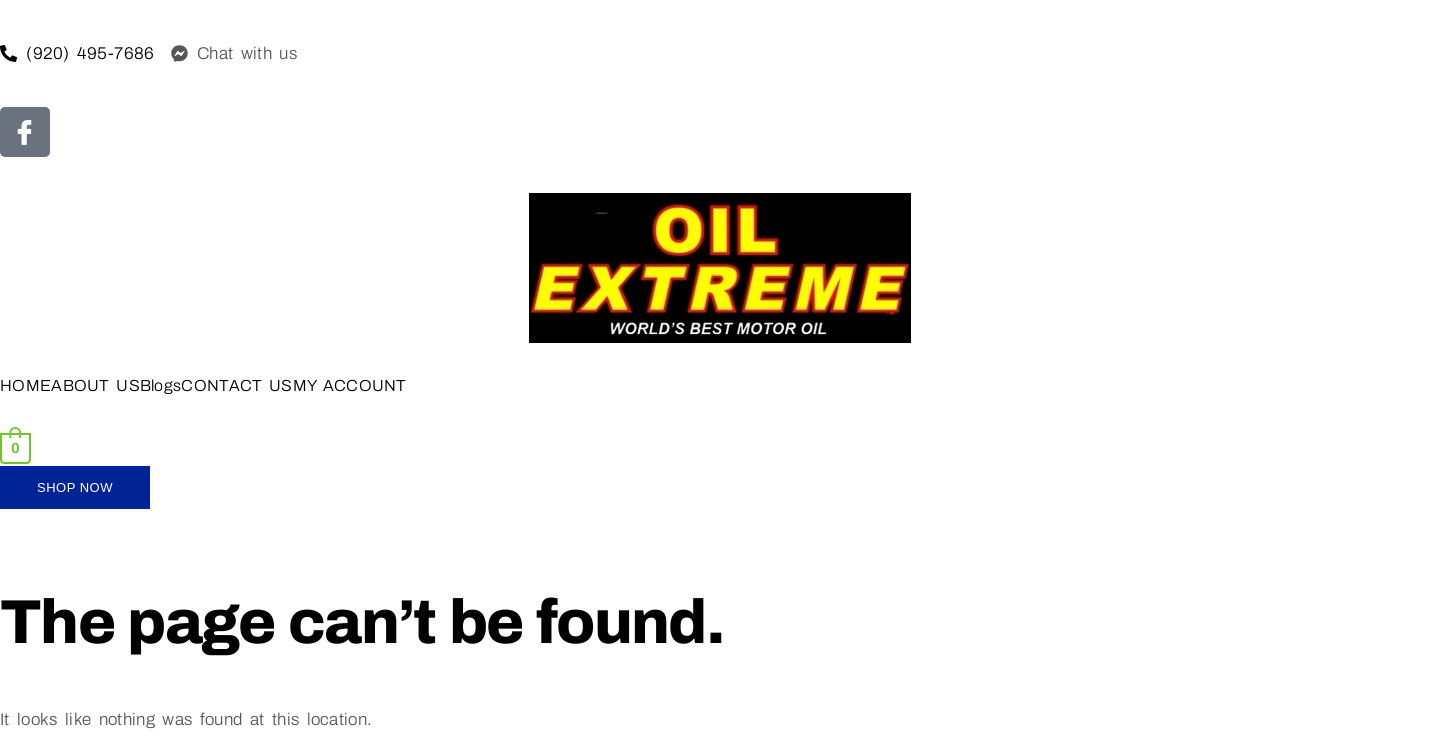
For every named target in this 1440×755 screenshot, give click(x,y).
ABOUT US (95, 386)
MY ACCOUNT (350, 386)
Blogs (161, 386)
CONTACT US (236, 386)
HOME (25, 386)
